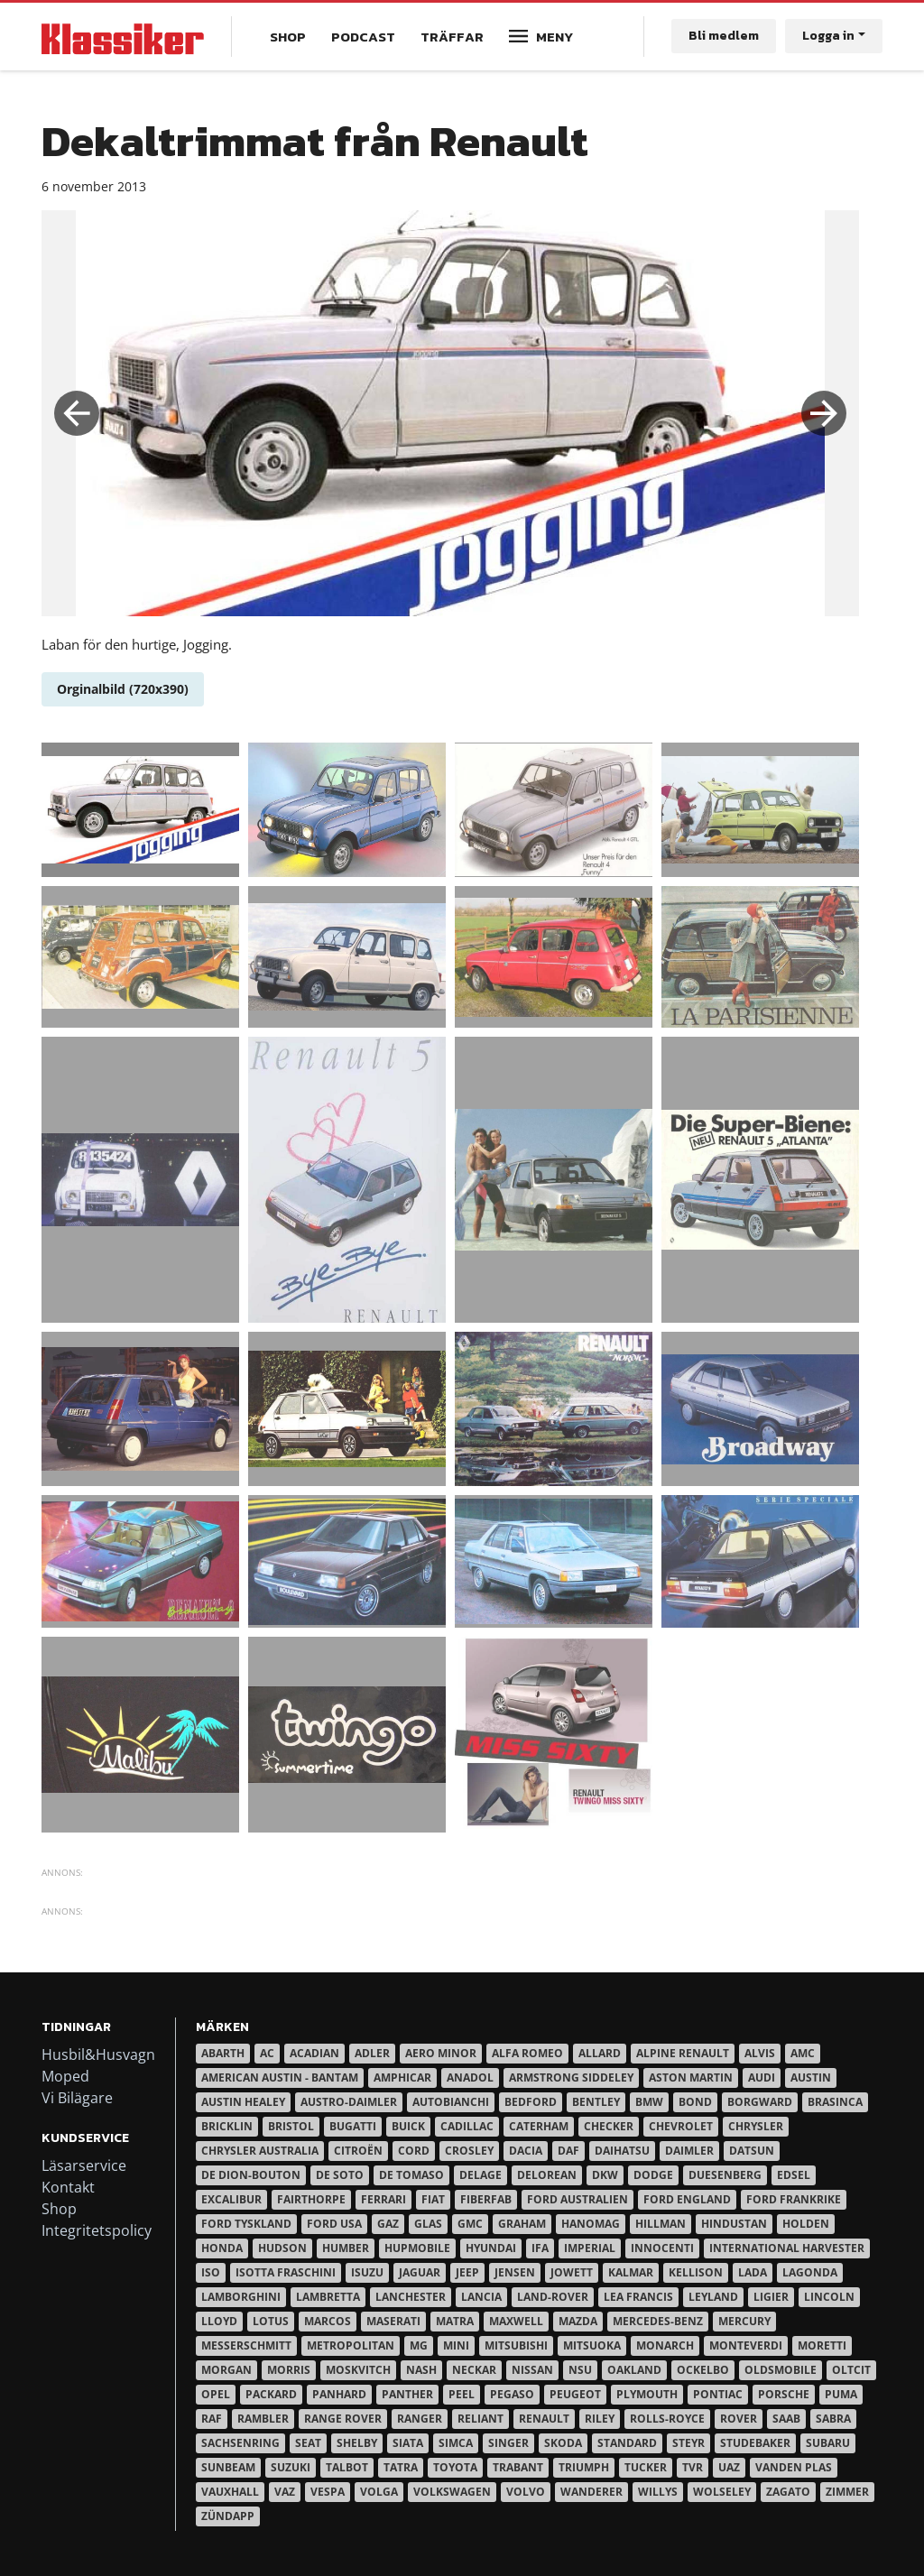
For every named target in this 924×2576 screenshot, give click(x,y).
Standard (627, 2443)
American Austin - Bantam (279, 2077)
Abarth (223, 2053)
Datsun (751, 2150)
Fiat (433, 2199)
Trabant (518, 2467)
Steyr (688, 2443)
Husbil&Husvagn (98, 2054)
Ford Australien (577, 2199)
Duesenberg (725, 2175)
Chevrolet (681, 2126)
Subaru (828, 2443)
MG (419, 2345)
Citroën (358, 2150)
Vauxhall (230, 2491)
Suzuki (290, 2467)
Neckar (474, 2369)
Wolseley (722, 2491)
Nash (421, 2369)
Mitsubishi (516, 2345)
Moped (65, 2076)
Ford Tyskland (246, 2223)
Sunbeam (228, 2467)
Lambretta (328, 2296)
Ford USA (334, 2223)
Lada (752, 2272)
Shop (288, 36)
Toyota (455, 2467)
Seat (308, 2443)
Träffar (452, 36)
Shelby (357, 2443)
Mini (456, 2345)
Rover (738, 2418)
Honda (222, 2248)
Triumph (584, 2467)
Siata (408, 2443)
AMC (802, 2053)
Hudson (282, 2248)
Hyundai (491, 2248)
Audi (761, 2077)
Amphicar (402, 2077)
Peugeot (575, 2394)
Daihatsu (622, 2150)
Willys (658, 2491)
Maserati (393, 2321)
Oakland (634, 2369)
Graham (522, 2223)
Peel (461, 2394)
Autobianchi (450, 2102)
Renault (544, 2418)
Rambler (263, 2418)
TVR (692, 2467)
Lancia (481, 2296)
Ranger (419, 2418)
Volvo (525, 2491)
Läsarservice (84, 2165)
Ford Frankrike (793, 2199)
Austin (810, 2077)
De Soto (340, 2175)
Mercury (744, 2321)
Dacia (525, 2150)
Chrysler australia (260, 2150)
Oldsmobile (780, 2369)
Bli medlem (723, 35)
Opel (215, 2394)
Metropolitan (350, 2345)
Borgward (759, 2102)
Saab (786, 2418)
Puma (841, 2394)
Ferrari (383, 2199)
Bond (695, 2102)
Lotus (271, 2321)
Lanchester (410, 2296)
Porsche (783, 2394)
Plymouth (647, 2394)
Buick (408, 2126)
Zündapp (227, 2516)
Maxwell (516, 2321)
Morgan (226, 2369)
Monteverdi (745, 2345)
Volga (379, 2491)
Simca (456, 2443)
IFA (540, 2248)
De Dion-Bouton (250, 2175)
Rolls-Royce (667, 2418)
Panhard (339, 2394)
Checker (608, 2126)
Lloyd (219, 2321)
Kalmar (630, 2272)
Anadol (470, 2077)
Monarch (665, 2345)
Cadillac (467, 2126)
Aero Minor (440, 2053)
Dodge (653, 2175)
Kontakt (68, 2187)
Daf (568, 2150)
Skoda (563, 2443)
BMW (649, 2102)
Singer (508, 2443)
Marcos (327, 2321)
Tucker (645, 2467)
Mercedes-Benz (658, 2321)
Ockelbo (703, 2369)
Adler (372, 2053)
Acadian (314, 2053)
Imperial (589, 2248)
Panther (407, 2394)
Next (823, 413)
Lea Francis (638, 2296)
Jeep (467, 2272)
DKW (605, 2175)
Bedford (530, 2102)
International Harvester (786, 2248)
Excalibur (231, 2199)
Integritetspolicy (97, 2230)
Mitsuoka (592, 2345)
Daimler (689, 2150)
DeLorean (547, 2175)
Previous (76, 413)
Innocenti (662, 2248)
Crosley (469, 2150)
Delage (480, 2175)
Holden (805, 2223)
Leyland (713, 2296)
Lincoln (829, 2296)
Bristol (291, 2126)
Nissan (532, 2369)
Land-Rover (552, 2296)
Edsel (793, 2175)
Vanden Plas (793, 2467)
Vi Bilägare (77, 2098)
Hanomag (590, 2223)
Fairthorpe (311, 2199)
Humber (345, 2248)
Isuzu (367, 2272)
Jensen (514, 2272)
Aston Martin (691, 2077)
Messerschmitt (246, 2345)
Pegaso (512, 2394)
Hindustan (734, 2223)
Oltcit (851, 2369)
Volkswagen (452, 2491)
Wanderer (591, 2491)
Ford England (687, 2199)
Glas (428, 2223)
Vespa (327, 2491)
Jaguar (419, 2272)
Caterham (538, 2126)
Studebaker (755, 2443)
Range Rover (343, 2418)
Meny (554, 36)
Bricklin (227, 2126)
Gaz (388, 2223)
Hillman (660, 2223)
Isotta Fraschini (286, 2272)
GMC (470, 2223)
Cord (414, 2150)
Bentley (596, 2102)
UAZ (729, 2467)
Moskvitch (358, 2369)
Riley (599, 2418)
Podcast (363, 36)
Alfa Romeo (527, 2053)
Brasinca (835, 2102)
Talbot (347, 2467)
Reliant (480, 2418)
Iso (210, 2272)
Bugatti (352, 2126)
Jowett (571, 2272)
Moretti (822, 2345)
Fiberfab (486, 2199)
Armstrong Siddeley (571, 2077)
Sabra (833, 2418)
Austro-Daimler (348, 2102)
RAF (211, 2418)
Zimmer (847, 2491)
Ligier (771, 2296)
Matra (455, 2321)
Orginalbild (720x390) (123, 688)
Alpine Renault (682, 2053)
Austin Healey (243, 2102)
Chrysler (755, 2126)
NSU (580, 2369)
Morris (288, 2369)
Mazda (578, 2321)
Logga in (828, 35)
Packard (271, 2394)
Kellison (696, 2272)
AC (267, 2053)
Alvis (759, 2053)
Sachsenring (240, 2443)
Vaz (284, 2491)
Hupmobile (417, 2248)
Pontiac (718, 2394)
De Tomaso (411, 2175)
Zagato (788, 2491)
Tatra (400, 2467)
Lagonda (809, 2272)
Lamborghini (241, 2296)
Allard (599, 2053)
